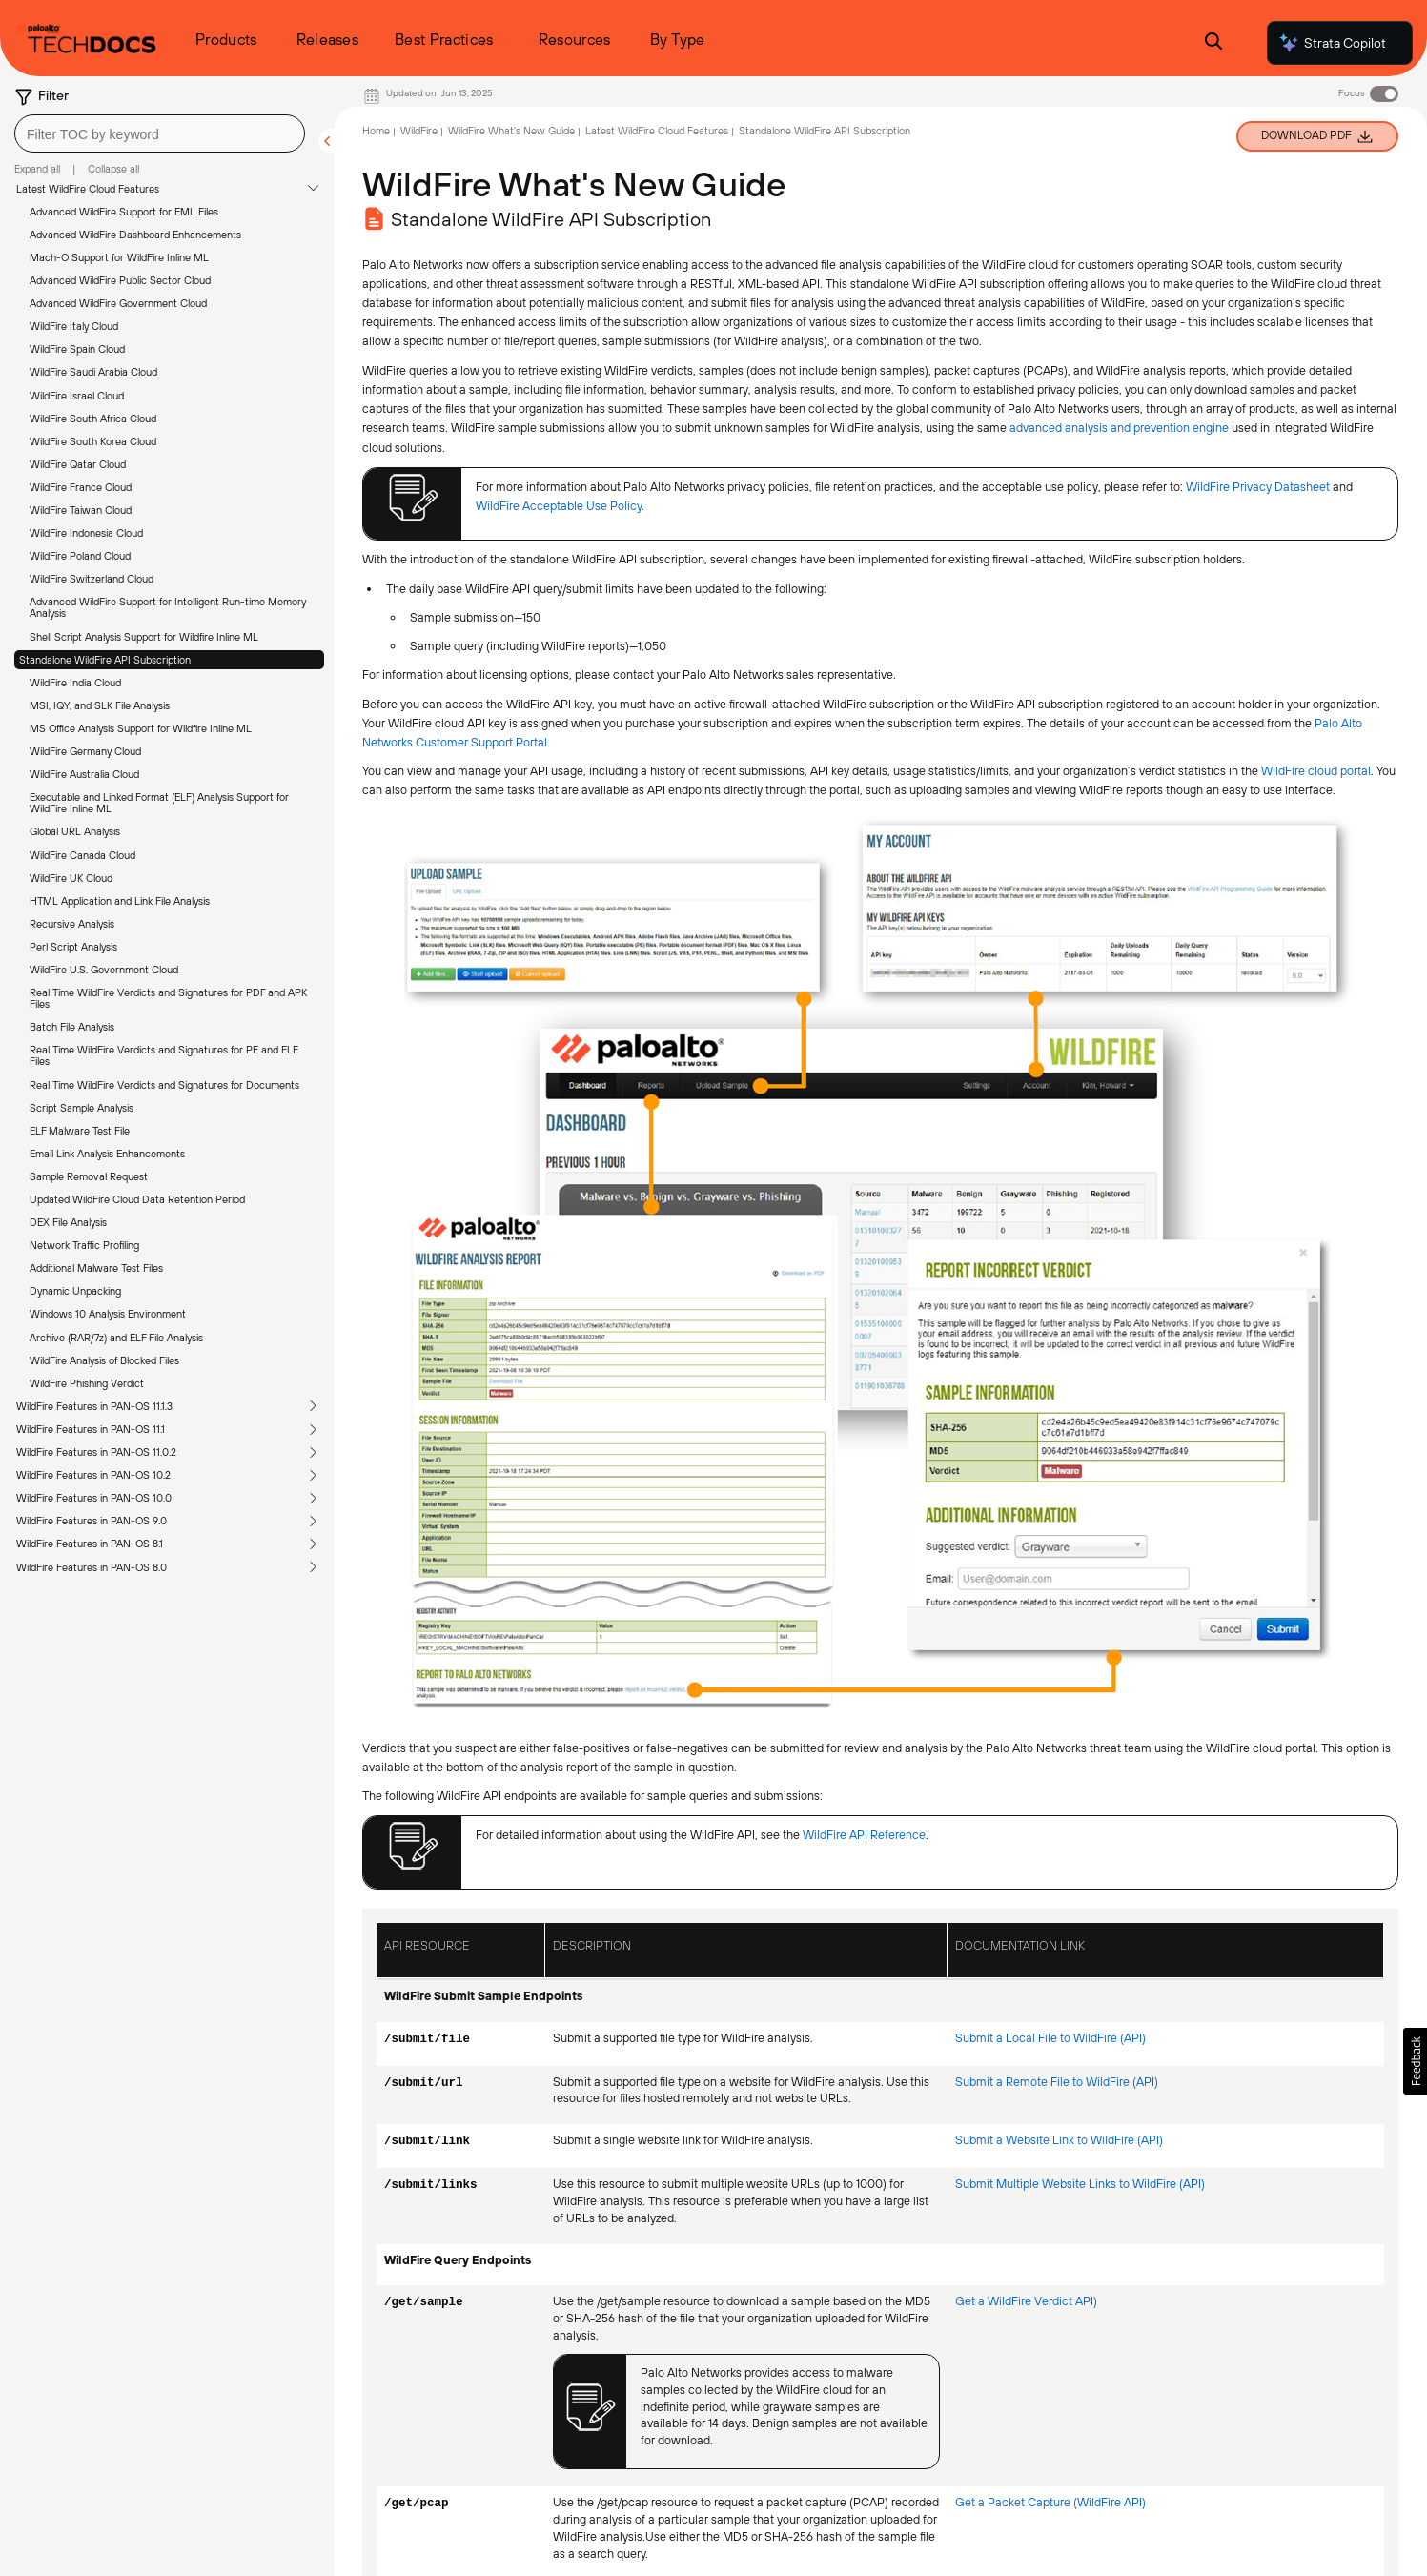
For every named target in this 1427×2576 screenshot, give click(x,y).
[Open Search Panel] (1213, 43)
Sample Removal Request (89, 1176)
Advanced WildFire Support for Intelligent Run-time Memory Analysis (168, 607)
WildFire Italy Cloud (74, 326)
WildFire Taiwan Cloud (81, 510)
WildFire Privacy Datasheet (1258, 487)
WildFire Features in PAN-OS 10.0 (94, 1497)
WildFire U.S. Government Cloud (104, 969)
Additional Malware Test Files (96, 1268)
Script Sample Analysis (81, 1108)
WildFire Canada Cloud (82, 855)
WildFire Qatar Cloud (78, 464)
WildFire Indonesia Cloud (86, 533)
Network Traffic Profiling (84, 1245)
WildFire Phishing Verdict (87, 1383)
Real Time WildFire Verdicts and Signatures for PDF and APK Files (168, 998)
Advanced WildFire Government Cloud (118, 303)
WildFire (419, 130)
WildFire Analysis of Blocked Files (104, 1360)
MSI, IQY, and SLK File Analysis (100, 705)
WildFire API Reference (864, 1835)
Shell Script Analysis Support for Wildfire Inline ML (144, 637)
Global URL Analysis (75, 831)
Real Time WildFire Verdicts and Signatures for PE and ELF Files (163, 1055)
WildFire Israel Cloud (77, 395)
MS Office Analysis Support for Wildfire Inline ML (141, 728)
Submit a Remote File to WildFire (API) (1056, 2082)
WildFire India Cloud (75, 682)
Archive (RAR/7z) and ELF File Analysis (116, 1337)
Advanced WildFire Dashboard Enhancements (135, 234)
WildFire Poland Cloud (80, 556)
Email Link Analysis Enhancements (107, 1153)
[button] (1415, 2061)
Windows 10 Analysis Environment (108, 1313)
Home (376, 130)
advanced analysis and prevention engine (1119, 427)
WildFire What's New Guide (511, 130)
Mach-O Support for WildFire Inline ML (119, 257)
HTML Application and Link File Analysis (120, 901)
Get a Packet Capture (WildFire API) (1050, 2502)
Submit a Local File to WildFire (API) (1050, 2038)
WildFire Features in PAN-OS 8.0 (91, 1567)
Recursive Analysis (72, 924)
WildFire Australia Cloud (84, 774)
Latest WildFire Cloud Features (87, 188)
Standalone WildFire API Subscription (105, 659)
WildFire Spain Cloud (77, 349)
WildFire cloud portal (1316, 771)
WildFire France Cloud (81, 487)
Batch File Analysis (72, 1026)
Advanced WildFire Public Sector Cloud (120, 280)
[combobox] (159, 133)
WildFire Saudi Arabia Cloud (93, 372)
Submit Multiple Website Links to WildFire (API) (1080, 2184)
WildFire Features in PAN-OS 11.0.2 (96, 1452)
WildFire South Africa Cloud (93, 418)
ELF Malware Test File (80, 1130)
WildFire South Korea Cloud (93, 441)
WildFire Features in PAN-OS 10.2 (93, 1475)
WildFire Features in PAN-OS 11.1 (90, 1429)
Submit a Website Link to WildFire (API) (1059, 2140)
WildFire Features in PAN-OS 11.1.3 (94, 1406)
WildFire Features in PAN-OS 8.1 (89, 1543)
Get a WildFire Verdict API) (1026, 2301)
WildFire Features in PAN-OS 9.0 (91, 1520)
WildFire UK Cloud (71, 878)
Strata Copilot (1331, 42)
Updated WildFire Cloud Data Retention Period (137, 1199)
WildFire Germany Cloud (85, 751)
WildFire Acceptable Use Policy (559, 506)
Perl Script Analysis (73, 946)
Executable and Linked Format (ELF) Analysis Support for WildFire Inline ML (159, 802)
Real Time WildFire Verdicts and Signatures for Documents (164, 1085)
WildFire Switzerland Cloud (91, 578)
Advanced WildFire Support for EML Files (124, 211)
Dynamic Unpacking (75, 1291)
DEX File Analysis (68, 1222)
